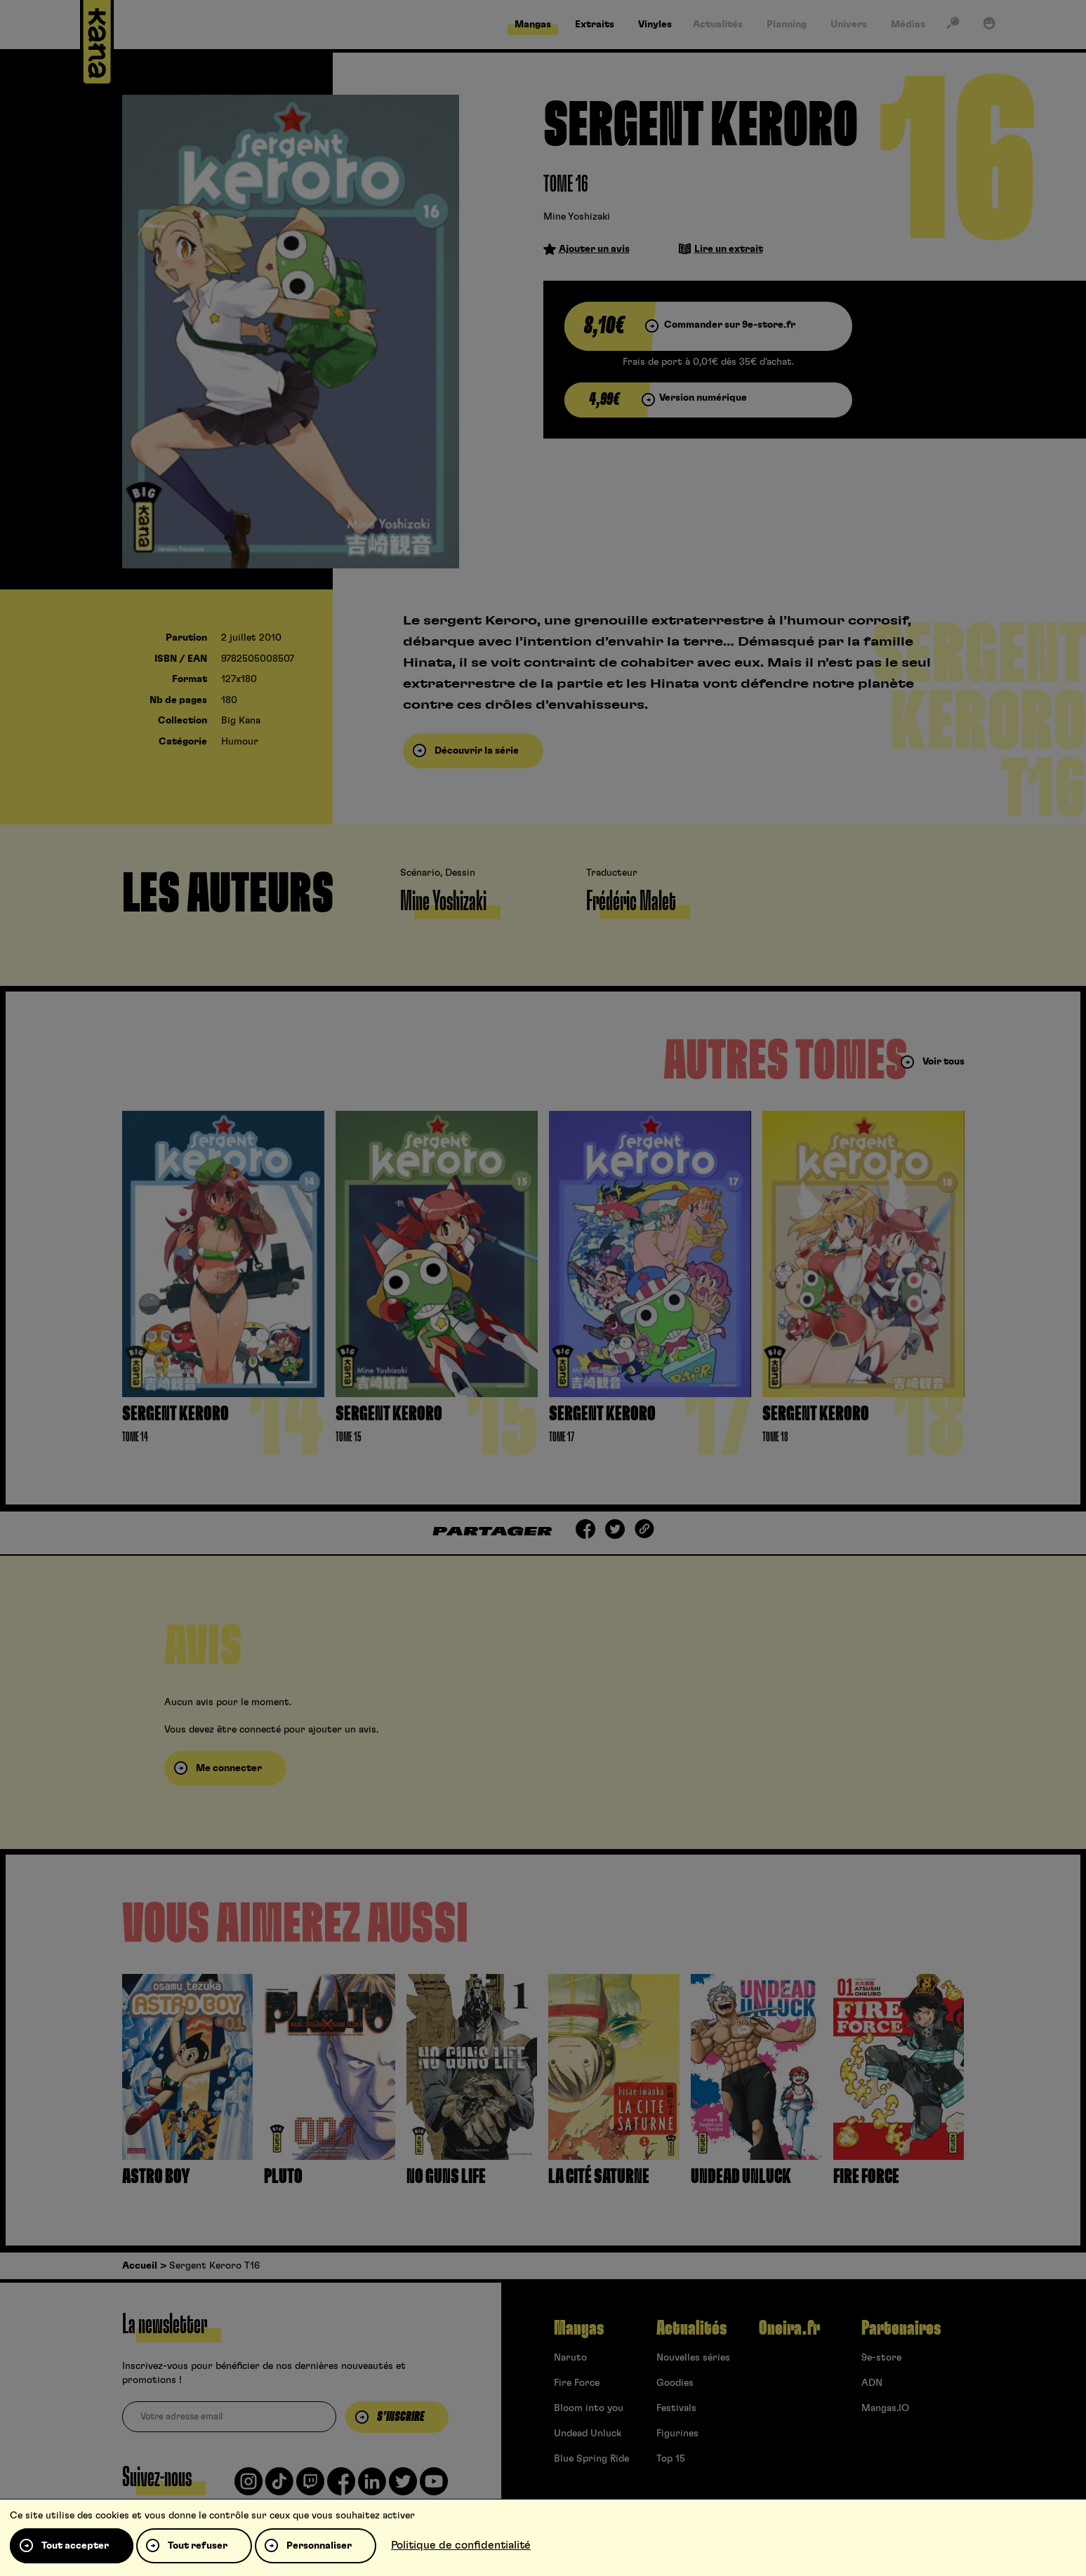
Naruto (570, 2358)
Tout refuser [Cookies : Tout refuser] (197, 2546)
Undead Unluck (587, 2433)
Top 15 (670, 2459)
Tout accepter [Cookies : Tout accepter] (75, 2546)
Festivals (676, 2408)
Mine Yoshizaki (576, 217)
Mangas (579, 2328)
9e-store (881, 2358)
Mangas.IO (885, 2408)
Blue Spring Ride (591, 2459)
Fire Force (577, 2383)
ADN (871, 2383)
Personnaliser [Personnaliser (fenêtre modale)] (319, 2546)
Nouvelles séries (693, 2358)
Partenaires (901, 2328)
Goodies (675, 2383)
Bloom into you (588, 2408)
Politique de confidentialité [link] (461, 2545)
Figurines (677, 2433)
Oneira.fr (789, 2328)
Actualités (691, 2328)
